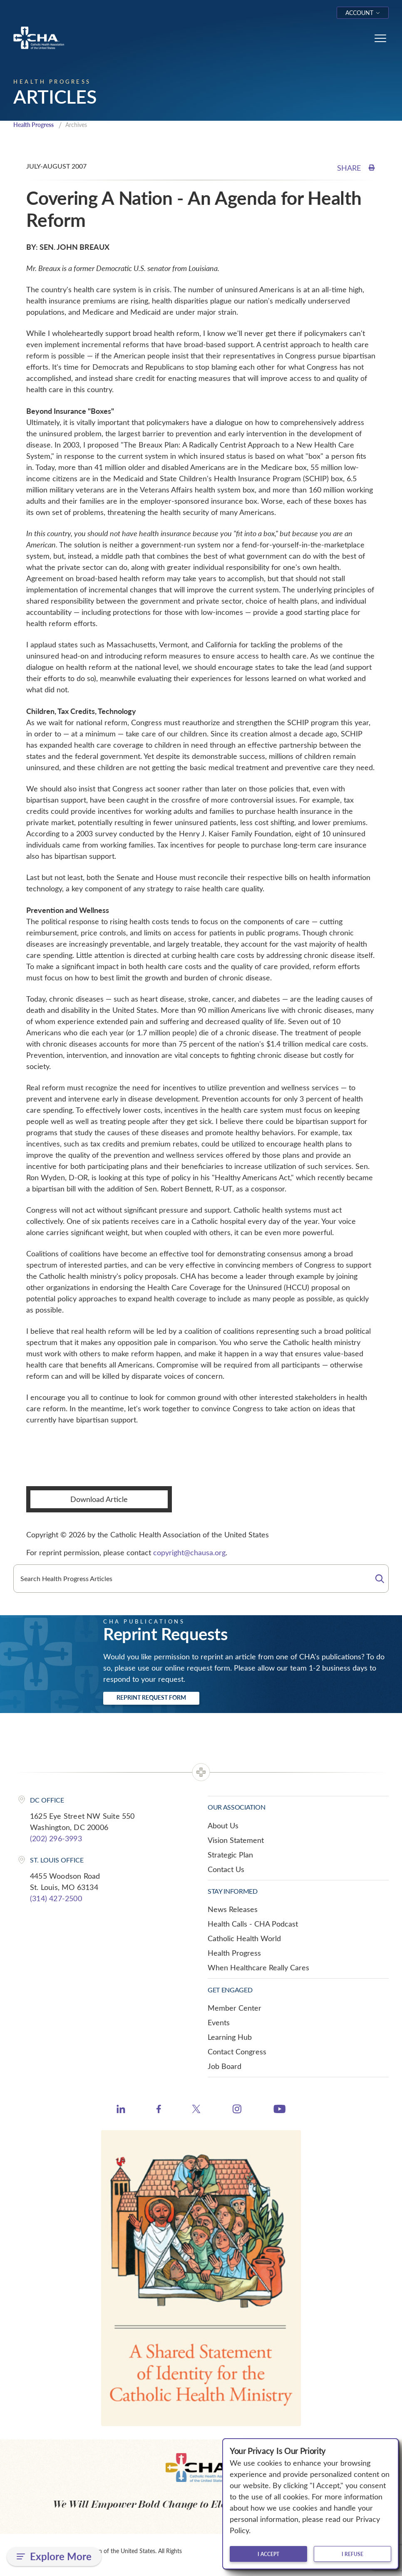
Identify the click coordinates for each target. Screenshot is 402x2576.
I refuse (352, 2554)
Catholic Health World (244, 1939)
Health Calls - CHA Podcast (253, 1925)
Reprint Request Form (151, 1698)
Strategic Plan (230, 1855)
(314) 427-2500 (56, 1899)
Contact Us (226, 1870)
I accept (268, 2554)
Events (219, 2023)
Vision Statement (236, 1841)
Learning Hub (230, 2038)
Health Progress (36, 125)
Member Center (234, 2009)
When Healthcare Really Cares (258, 1968)
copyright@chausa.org (189, 1553)
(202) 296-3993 (56, 1839)
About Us (223, 1826)
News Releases (233, 1910)
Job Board (224, 2067)
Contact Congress (237, 2052)
